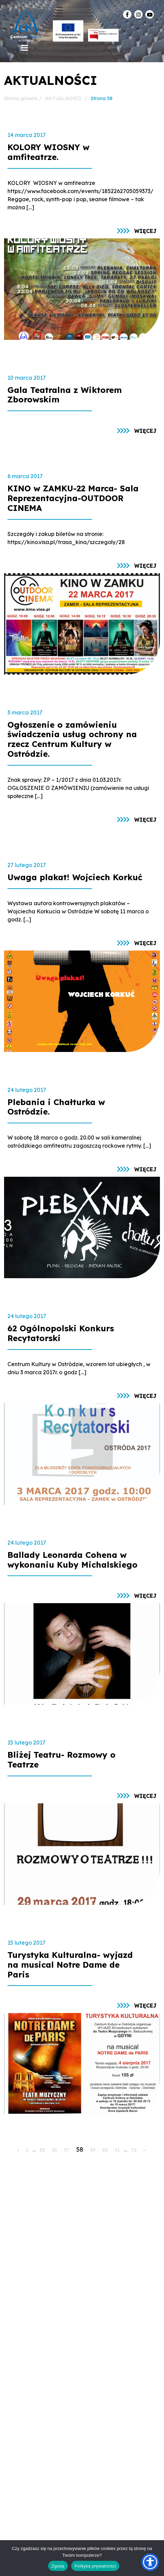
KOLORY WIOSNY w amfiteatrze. (48, 152)
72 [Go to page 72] (134, 2150)
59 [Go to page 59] (93, 2150)
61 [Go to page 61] (117, 2150)
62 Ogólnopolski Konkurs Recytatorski (60, 1333)
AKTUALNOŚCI (63, 98)
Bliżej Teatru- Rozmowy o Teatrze (61, 1760)
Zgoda (58, 2566)
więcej (145, 231)
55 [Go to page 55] (42, 2150)
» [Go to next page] (144, 2150)
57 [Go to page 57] (66, 2150)
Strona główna (20, 98)
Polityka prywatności (95, 2566)
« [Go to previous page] (18, 2150)
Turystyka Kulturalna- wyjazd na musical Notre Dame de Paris (70, 1965)
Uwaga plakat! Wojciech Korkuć (74, 877)
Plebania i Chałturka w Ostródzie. (56, 1107)
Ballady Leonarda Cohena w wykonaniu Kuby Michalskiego (72, 1560)
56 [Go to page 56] (54, 2150)
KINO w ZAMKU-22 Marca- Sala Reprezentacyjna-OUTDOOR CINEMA (73, 498)
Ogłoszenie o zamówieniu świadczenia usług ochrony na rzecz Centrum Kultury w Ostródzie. (72, 739)
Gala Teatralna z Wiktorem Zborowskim (64, 395)
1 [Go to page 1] (27, 2150)
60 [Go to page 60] (105, 2150)
